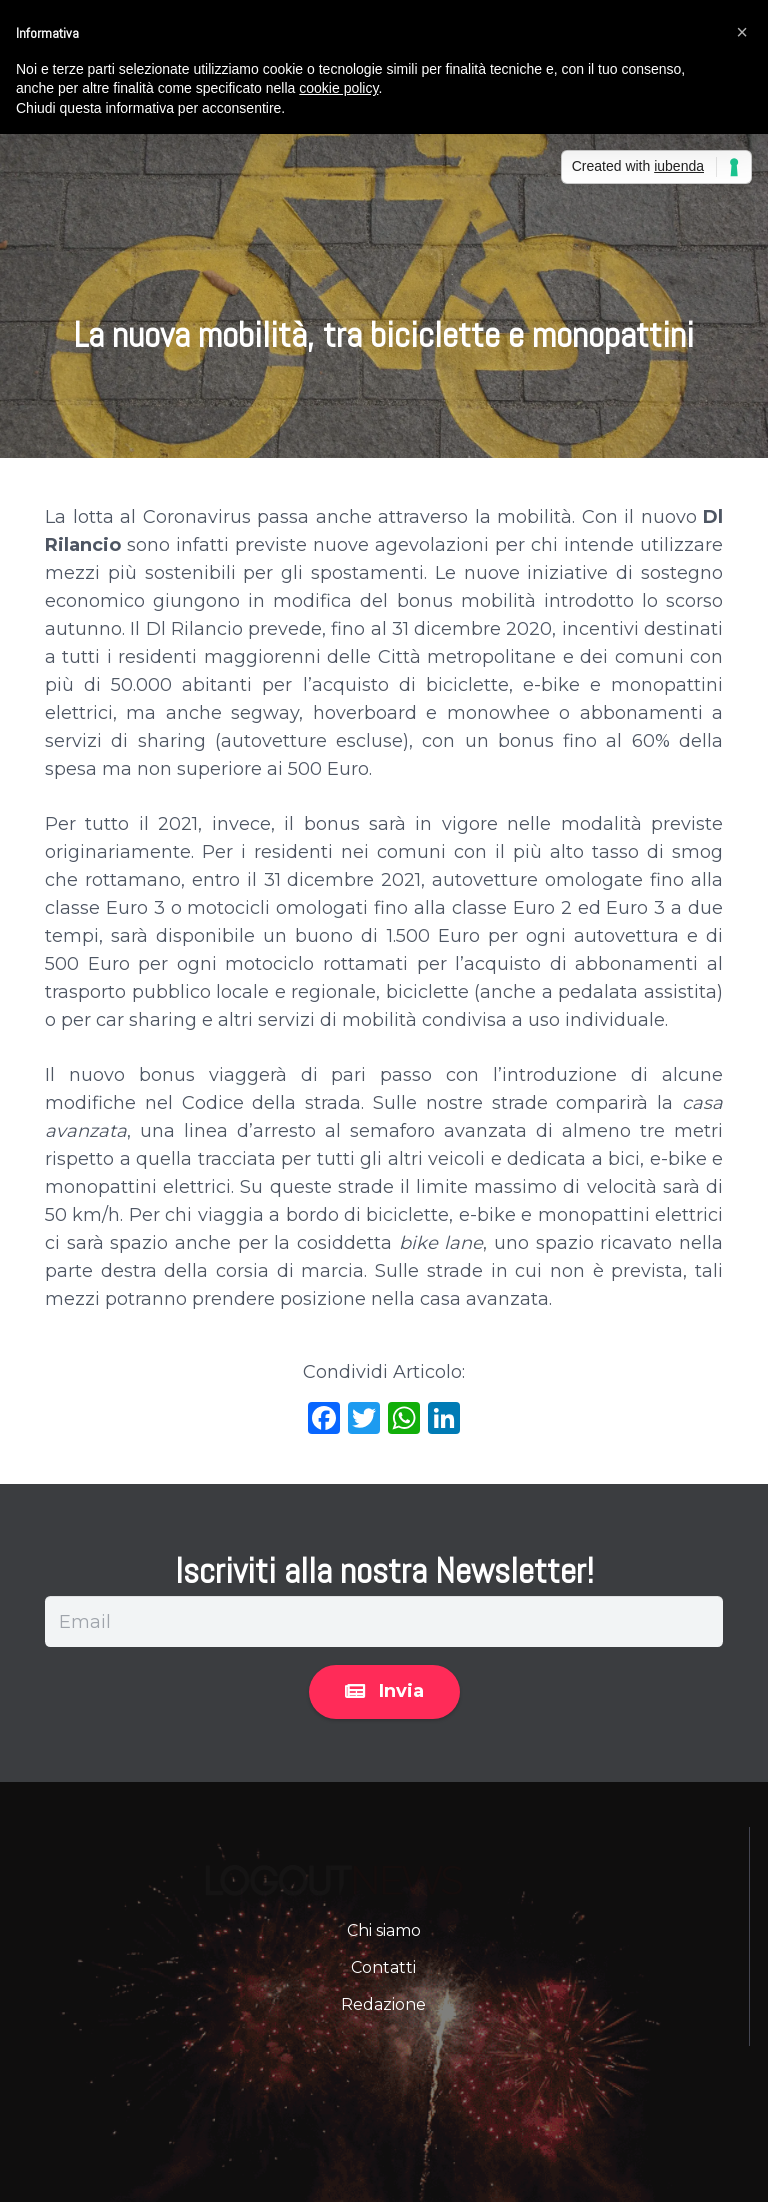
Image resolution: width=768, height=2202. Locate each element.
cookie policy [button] (338, 88)
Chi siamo (384, 1930)
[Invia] (384, 1692)
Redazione (383, 2004)
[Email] (384, 1621)
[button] (742, 32)
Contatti (383, 1967)
